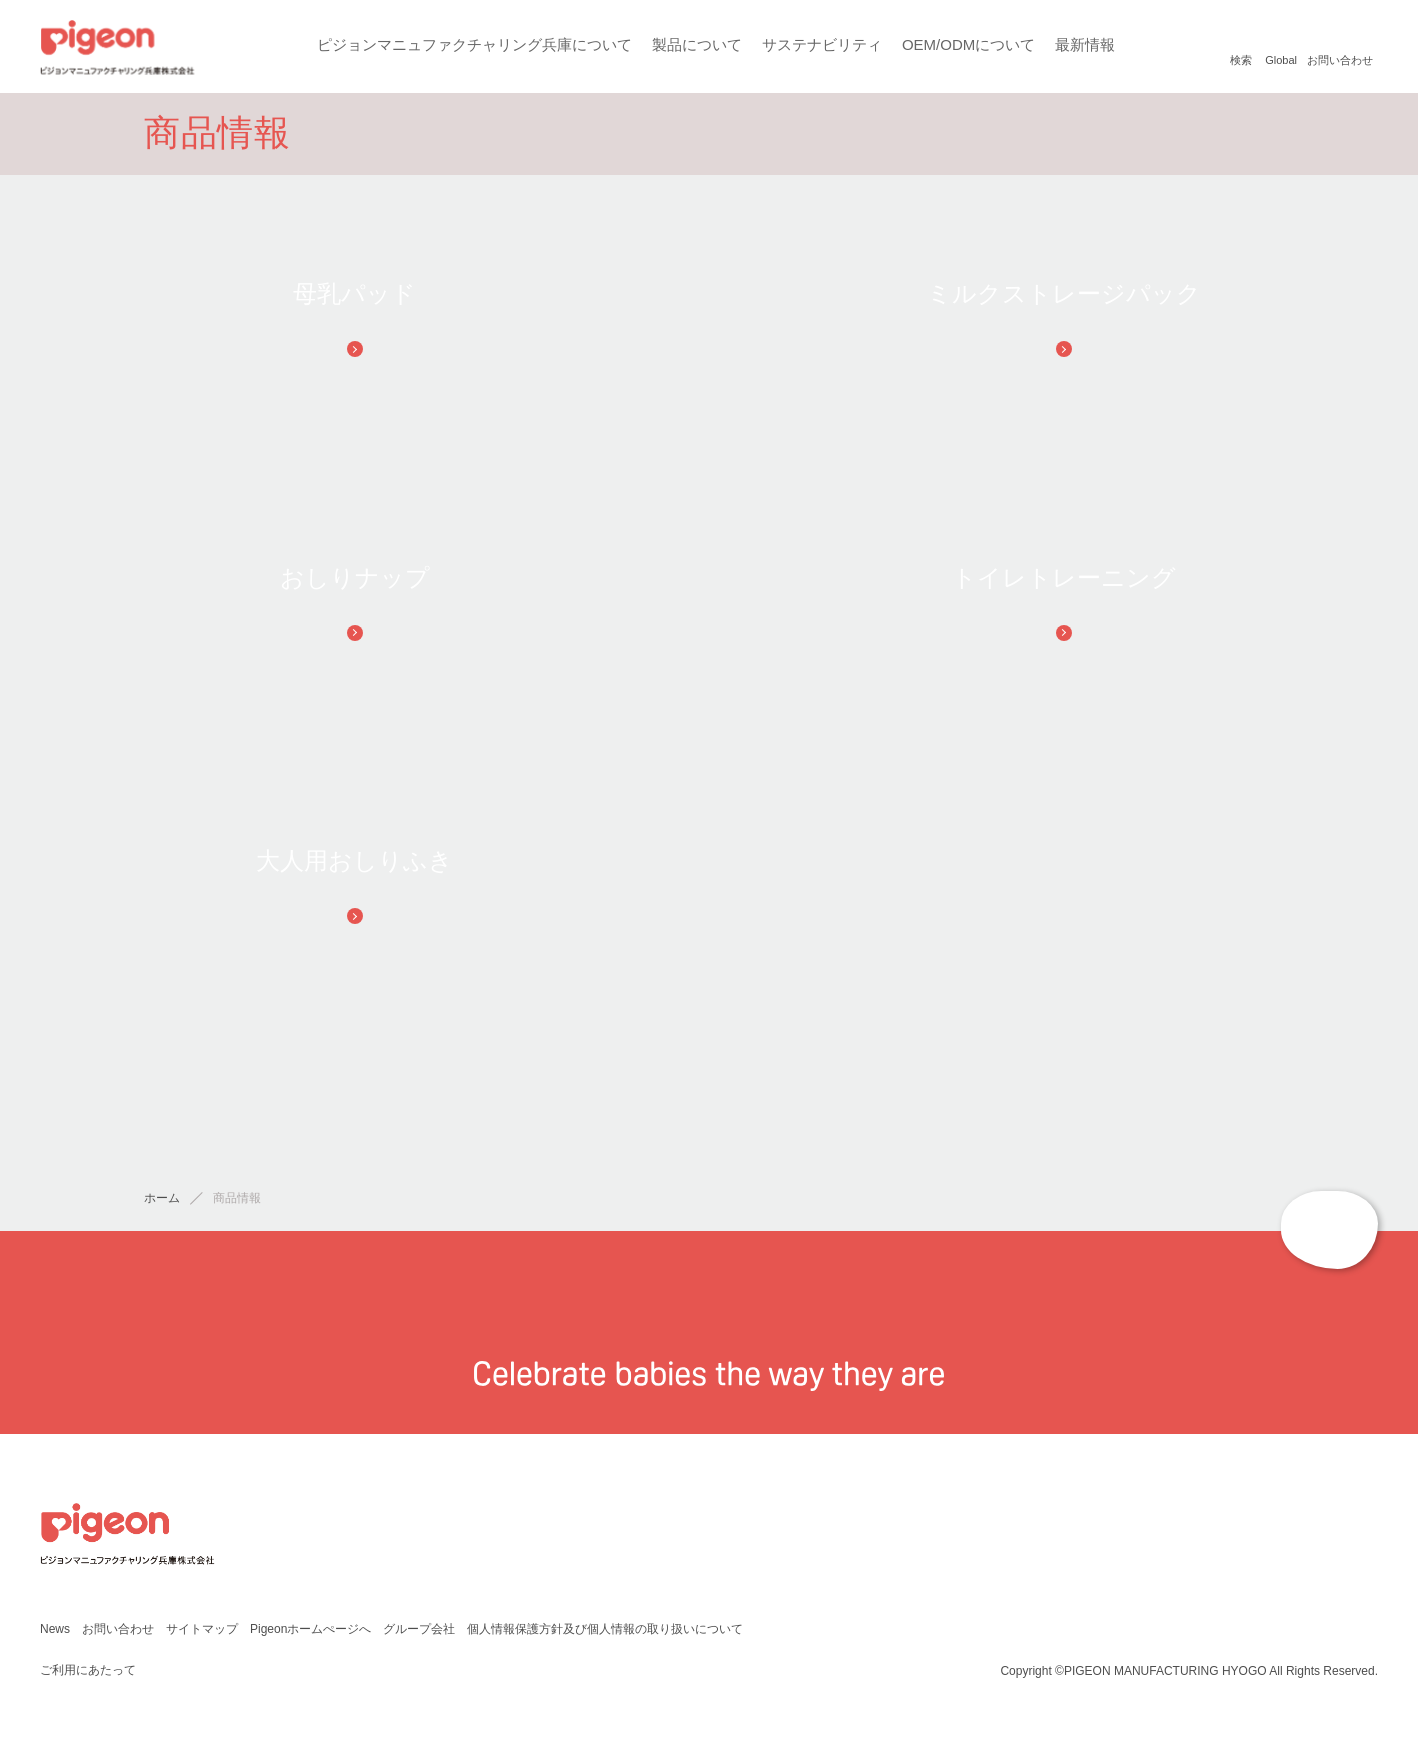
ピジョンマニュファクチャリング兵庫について (473, 44)
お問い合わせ (117, 1633)
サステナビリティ (820, 44)
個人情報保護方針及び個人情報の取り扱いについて (605, 1633)
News (54, 1633)
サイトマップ (201, 1633)
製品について (696, 44)
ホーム (162, 1203)
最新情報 (1084, 44)
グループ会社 (419, 1633)
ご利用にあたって (87, 1674)
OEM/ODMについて (967, 44)
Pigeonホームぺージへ (310, 1633)
